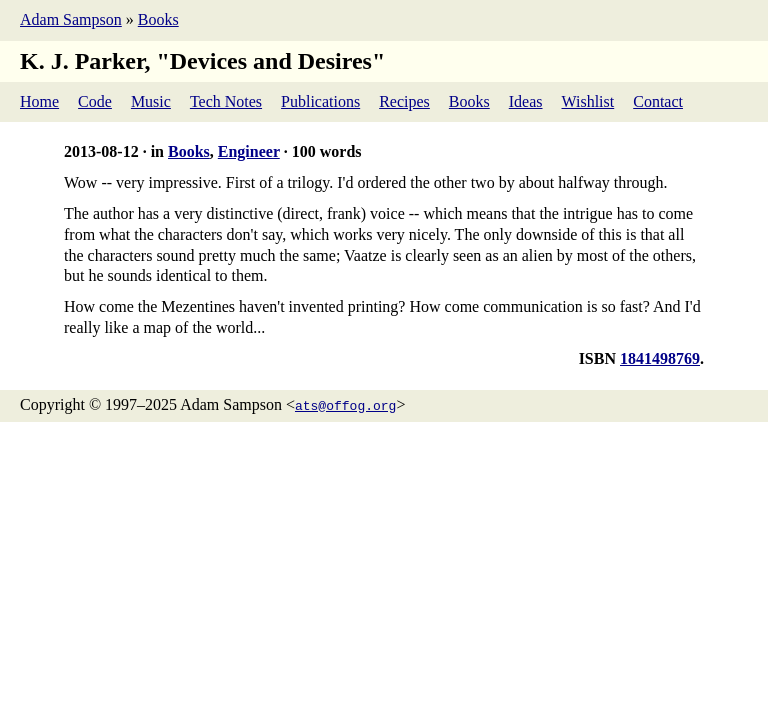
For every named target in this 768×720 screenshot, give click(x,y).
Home (39, 101)
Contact (658, 101)
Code (95, 101)
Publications (320, 101)
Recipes (404, 101)
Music (151, 101)
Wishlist (588, 101)
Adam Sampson (71, 19)
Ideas (526, 101)
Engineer (249, 151)
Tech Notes (226, 101)
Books (158, 19)
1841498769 (660, 358)
